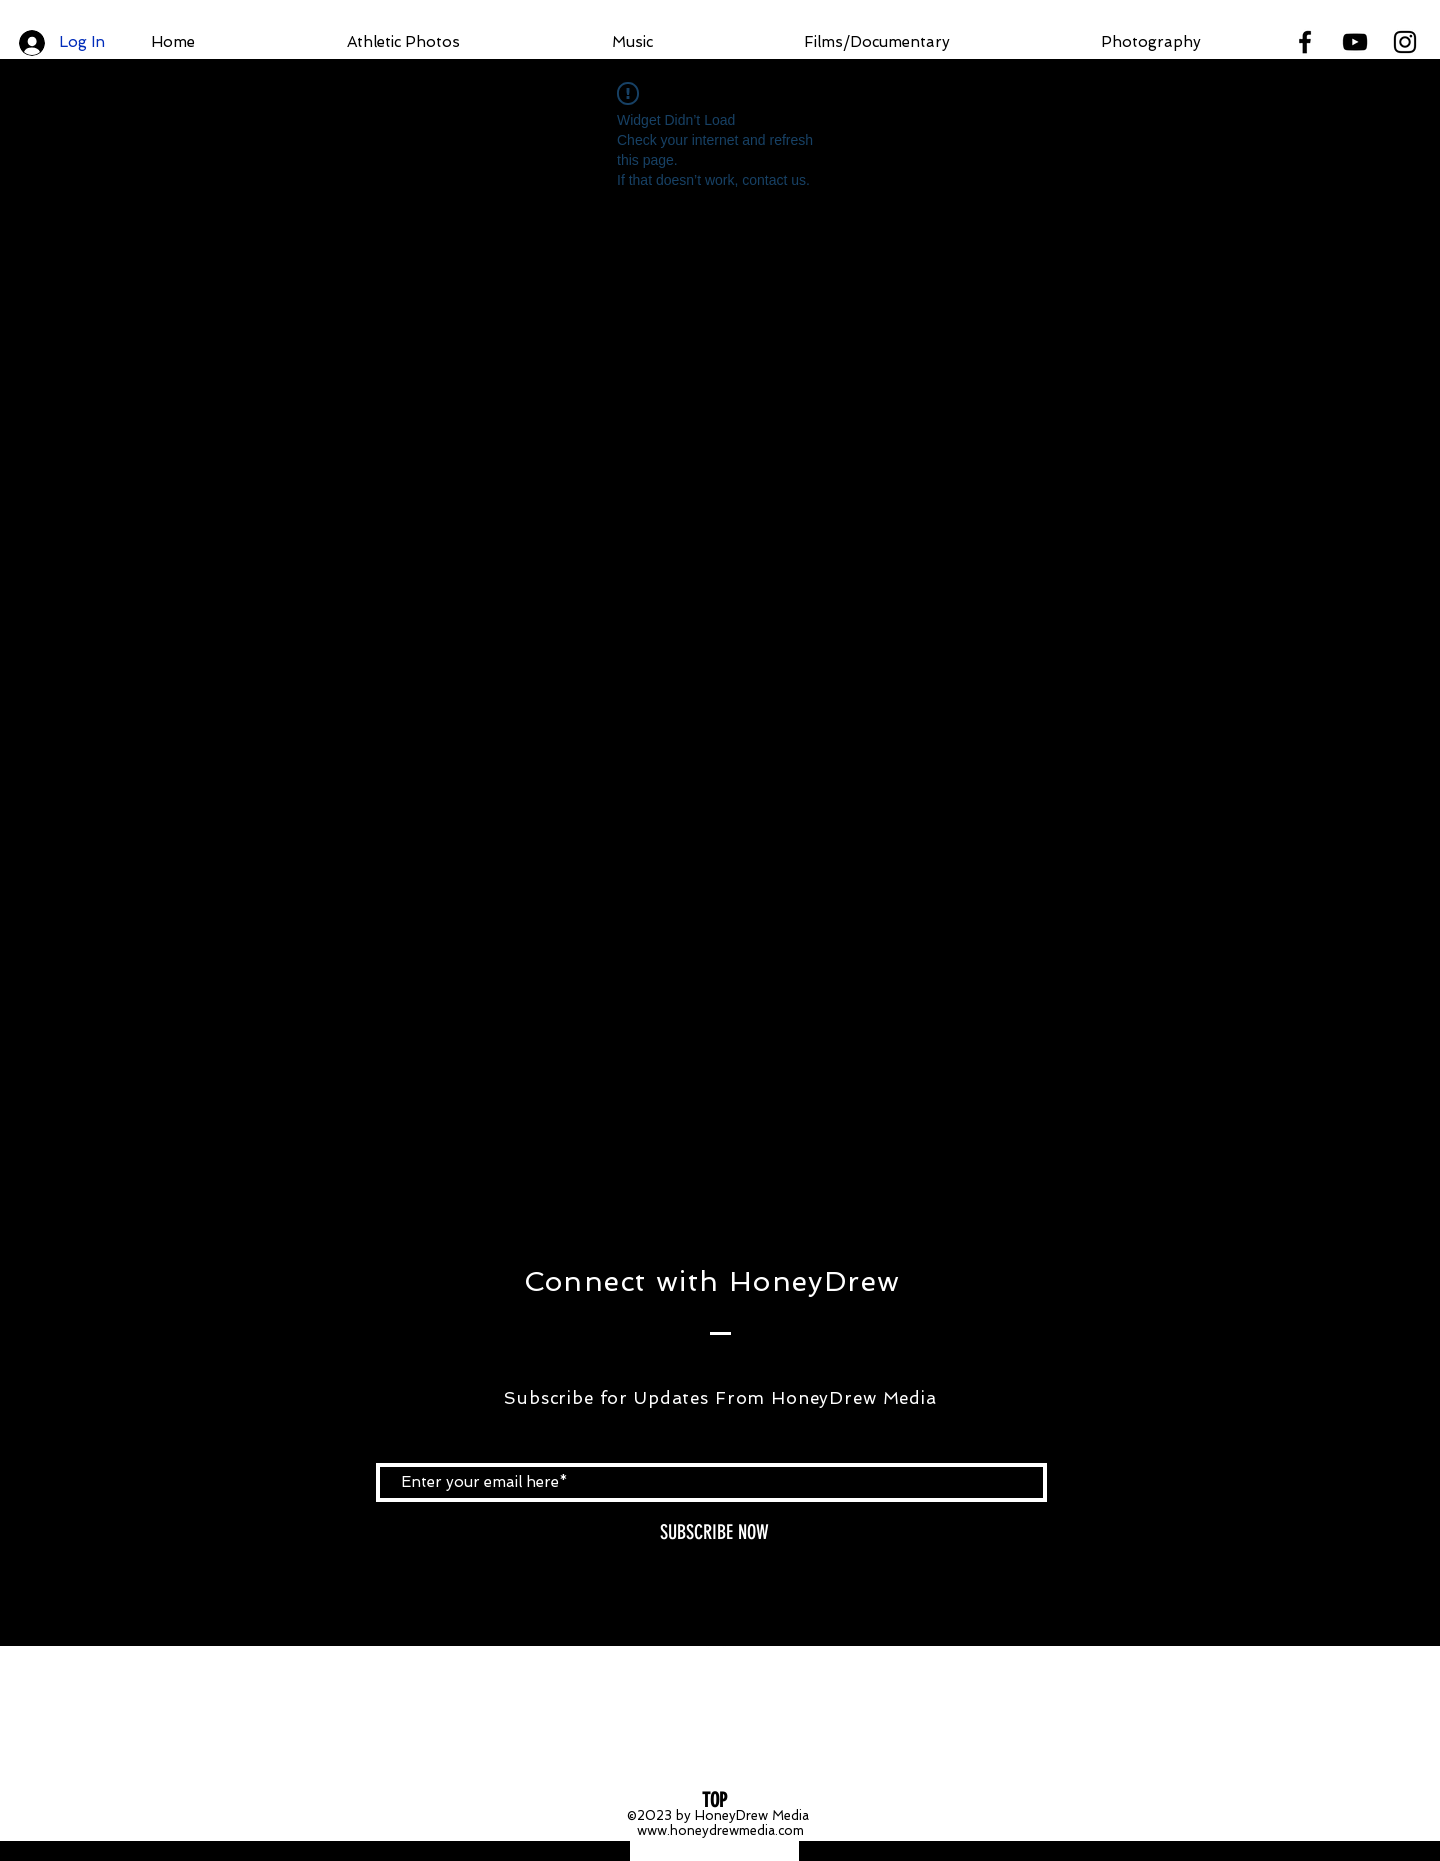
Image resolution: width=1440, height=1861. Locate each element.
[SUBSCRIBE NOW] (714, 1532)
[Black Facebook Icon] (1305, 42)
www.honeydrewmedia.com (720, 1830)
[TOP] (714, 1800)
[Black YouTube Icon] (1355, 42)
